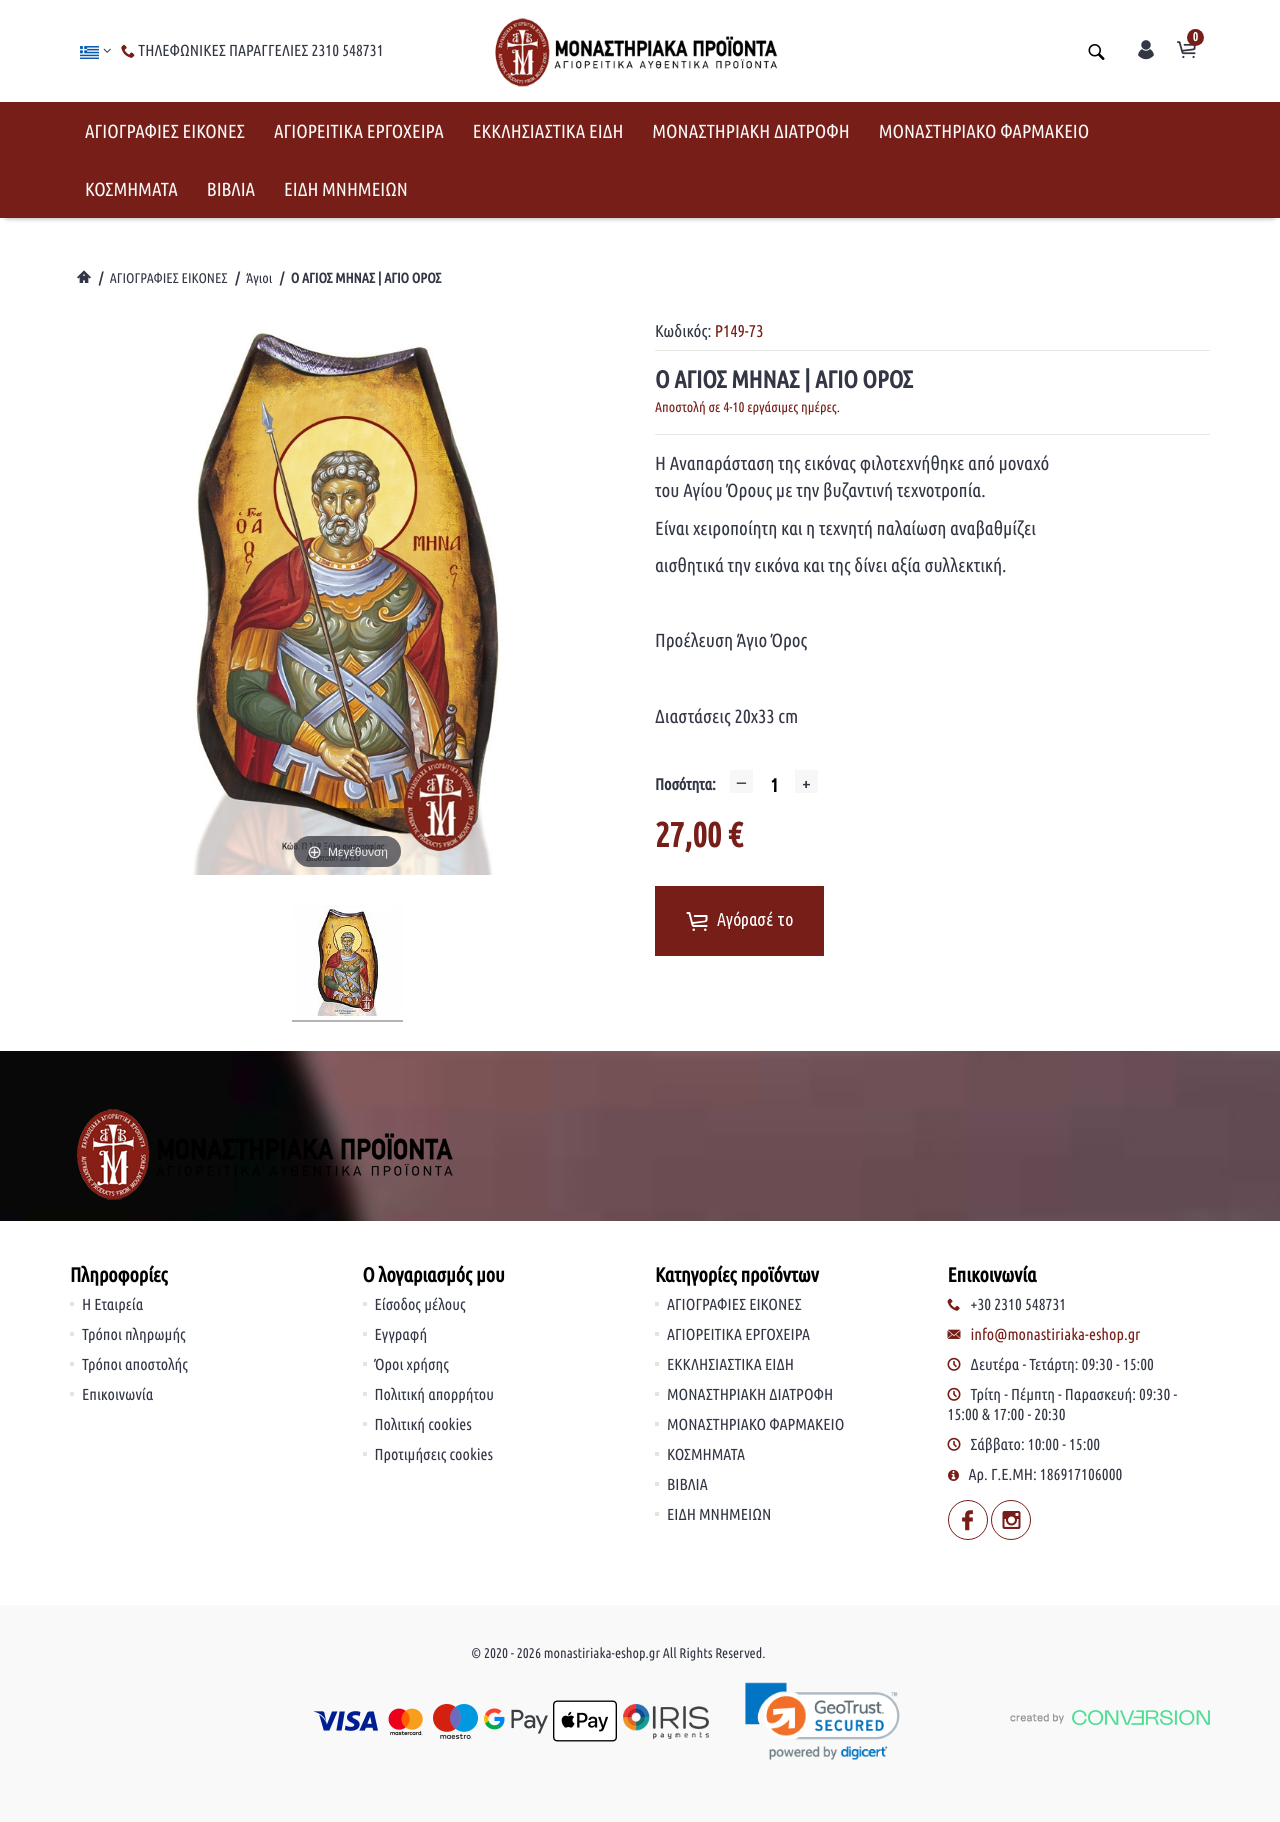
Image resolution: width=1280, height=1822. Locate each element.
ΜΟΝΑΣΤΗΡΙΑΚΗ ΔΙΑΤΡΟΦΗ (750, 131)
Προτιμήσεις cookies (434, 1455)
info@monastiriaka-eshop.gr (1056, 1335)
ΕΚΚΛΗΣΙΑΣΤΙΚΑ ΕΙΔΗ (548, 131)
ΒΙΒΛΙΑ (231, 189)
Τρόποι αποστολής (135, 1365)
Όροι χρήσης (412, 1365)
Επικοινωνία (117, 1395)
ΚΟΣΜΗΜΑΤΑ (131, 189)
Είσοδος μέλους (420, 1305)
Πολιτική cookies (423, 1425)
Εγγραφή (401, 1335)
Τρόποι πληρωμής (134, 1335)
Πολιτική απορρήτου (435, 1395)
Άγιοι (259, 278)
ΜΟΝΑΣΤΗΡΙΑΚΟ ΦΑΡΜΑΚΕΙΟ (984, 131)
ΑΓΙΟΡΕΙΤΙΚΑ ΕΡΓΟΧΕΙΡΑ (359, 131)
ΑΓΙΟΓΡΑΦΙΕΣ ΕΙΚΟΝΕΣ (165, 131)
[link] (822, 1721)
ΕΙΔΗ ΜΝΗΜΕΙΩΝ (346, 189)
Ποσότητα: (685, 785)
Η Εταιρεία (112, 1305)
